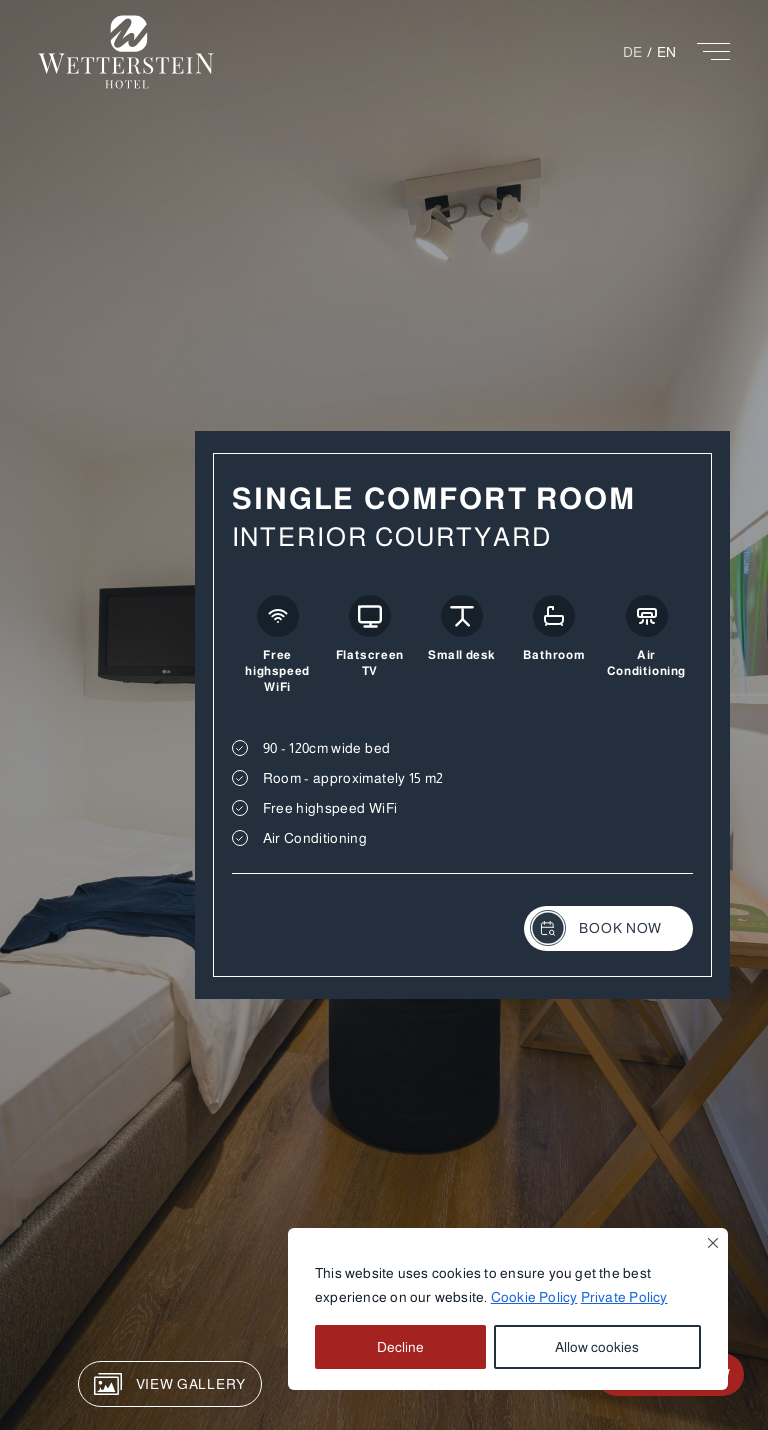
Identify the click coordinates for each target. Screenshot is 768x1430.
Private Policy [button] (624, 1297)
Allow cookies (597, 1347)
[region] (508, 1309)
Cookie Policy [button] (534, 1297)
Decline (400, 1347)
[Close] (713, 1243)
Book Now (596, 928)
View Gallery (170, 1384)
